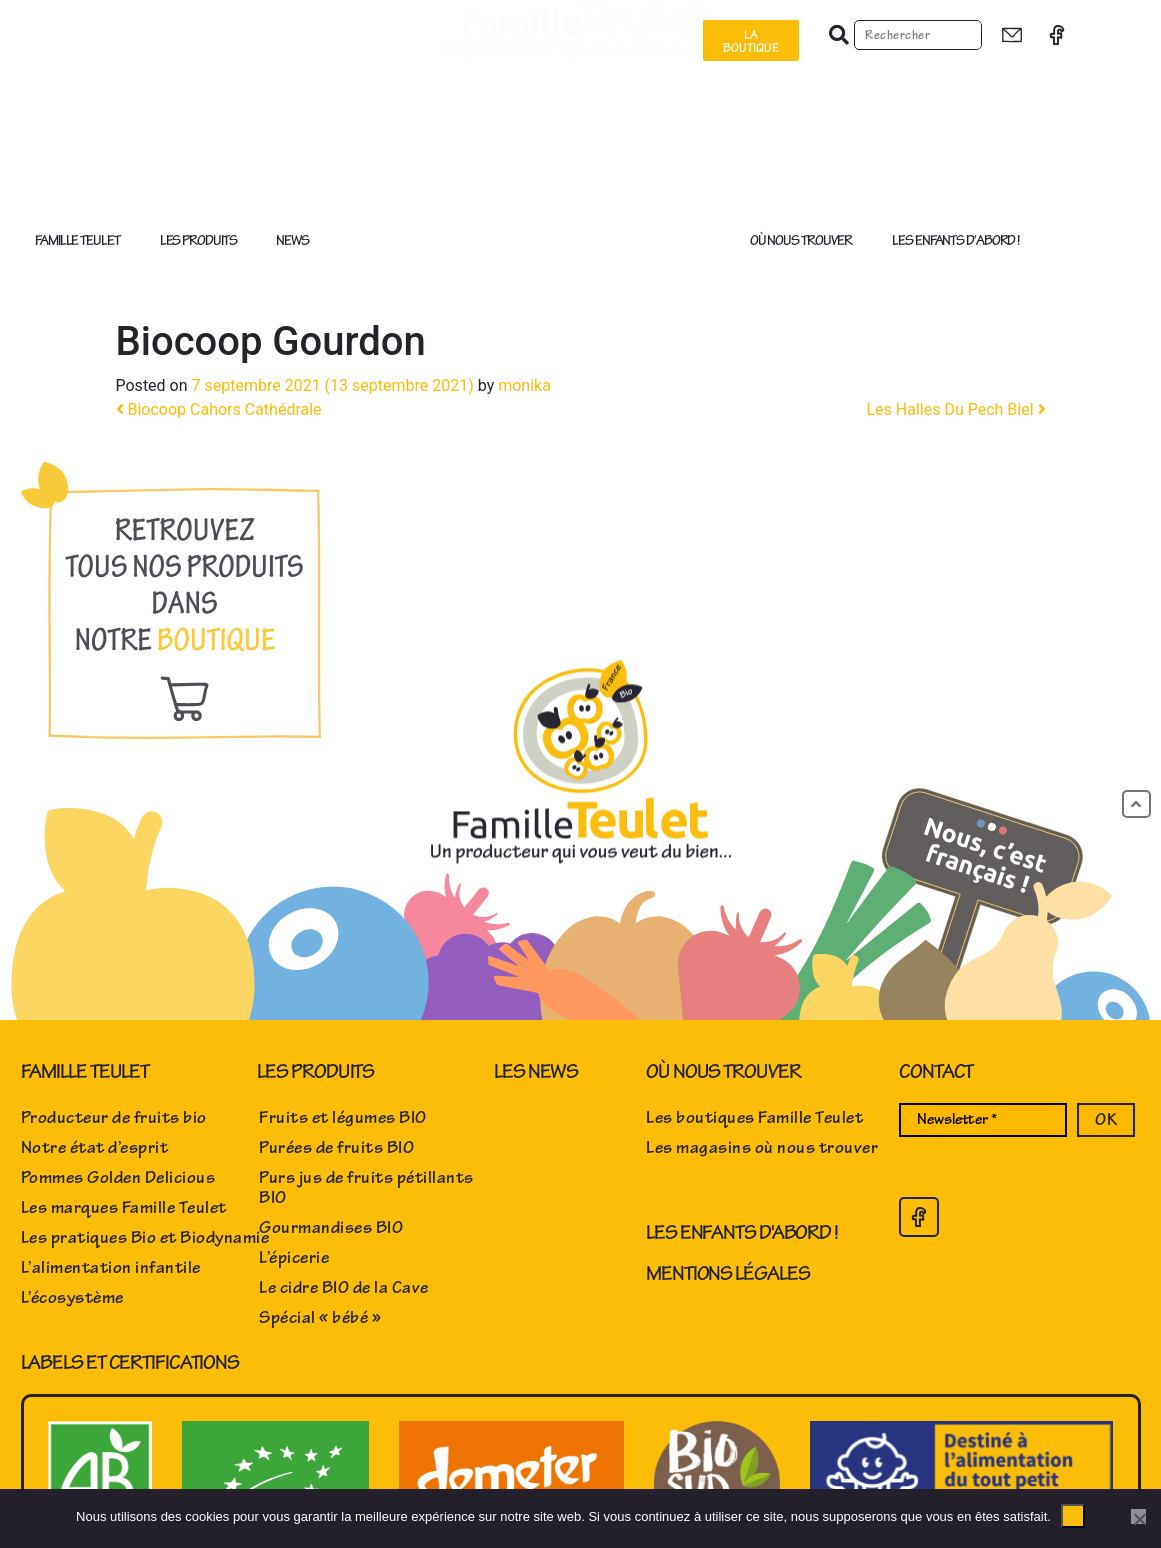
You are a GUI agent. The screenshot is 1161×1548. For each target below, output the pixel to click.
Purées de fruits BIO (336, 1148)
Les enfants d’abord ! (955, 240)
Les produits (203, 241)
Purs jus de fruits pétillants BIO (366, 1188)
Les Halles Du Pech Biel (955, 409)
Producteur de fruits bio (114, 1118)
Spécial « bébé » (320, 1318)
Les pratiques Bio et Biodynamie (145, 1238)
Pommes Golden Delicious (118, 1178)
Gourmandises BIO (331, 1228)
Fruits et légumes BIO (343, 1118)
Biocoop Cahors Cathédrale (219, 409)
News (292, 240)
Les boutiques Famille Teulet (754, 1118)
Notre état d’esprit (95, 1148)
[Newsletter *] (983, 1120)
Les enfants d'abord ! (742, 1232)
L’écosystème (72, 1298)
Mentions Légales (727, 1273)
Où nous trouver (806, 241)
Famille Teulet (82, 241)
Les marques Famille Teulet (124, 1208)
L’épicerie (294, 1258)
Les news (536, 1071)
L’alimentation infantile (111, 1268)
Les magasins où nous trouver (762, 1148)
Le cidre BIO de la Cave (344, 1288)
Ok (1073, 1516)
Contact (936, 1071)
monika (524, 385)
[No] (1138, 1516)
